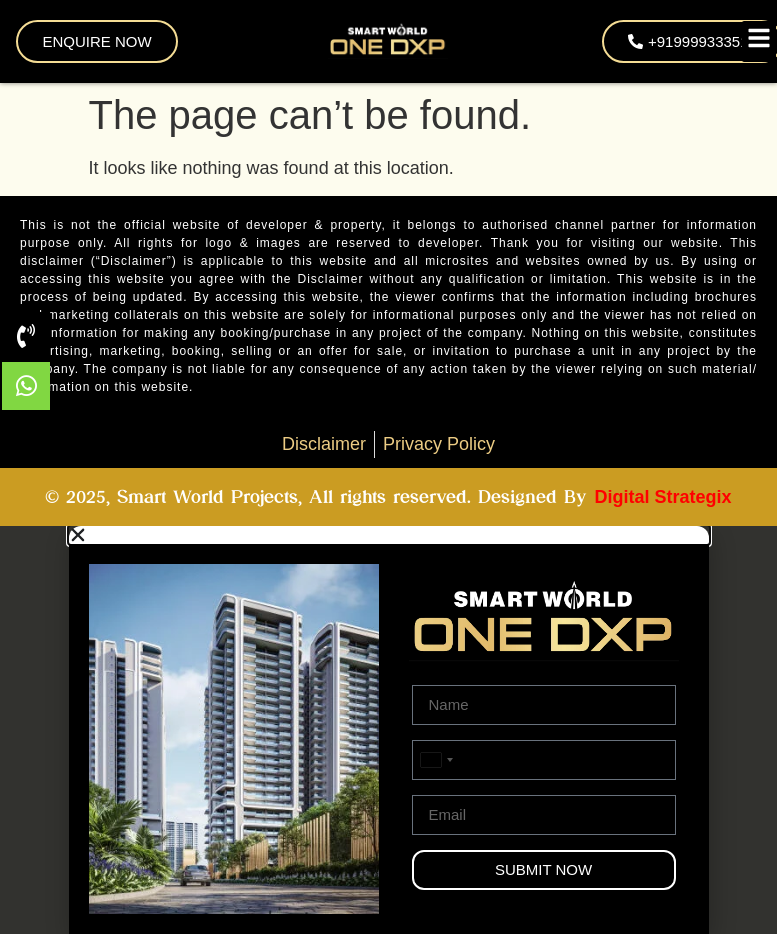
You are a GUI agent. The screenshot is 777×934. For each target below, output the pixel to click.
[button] (389, 535)
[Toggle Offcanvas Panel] (759, 41)
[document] (388, 730)
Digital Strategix (662, 497)
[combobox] (436, 760)
